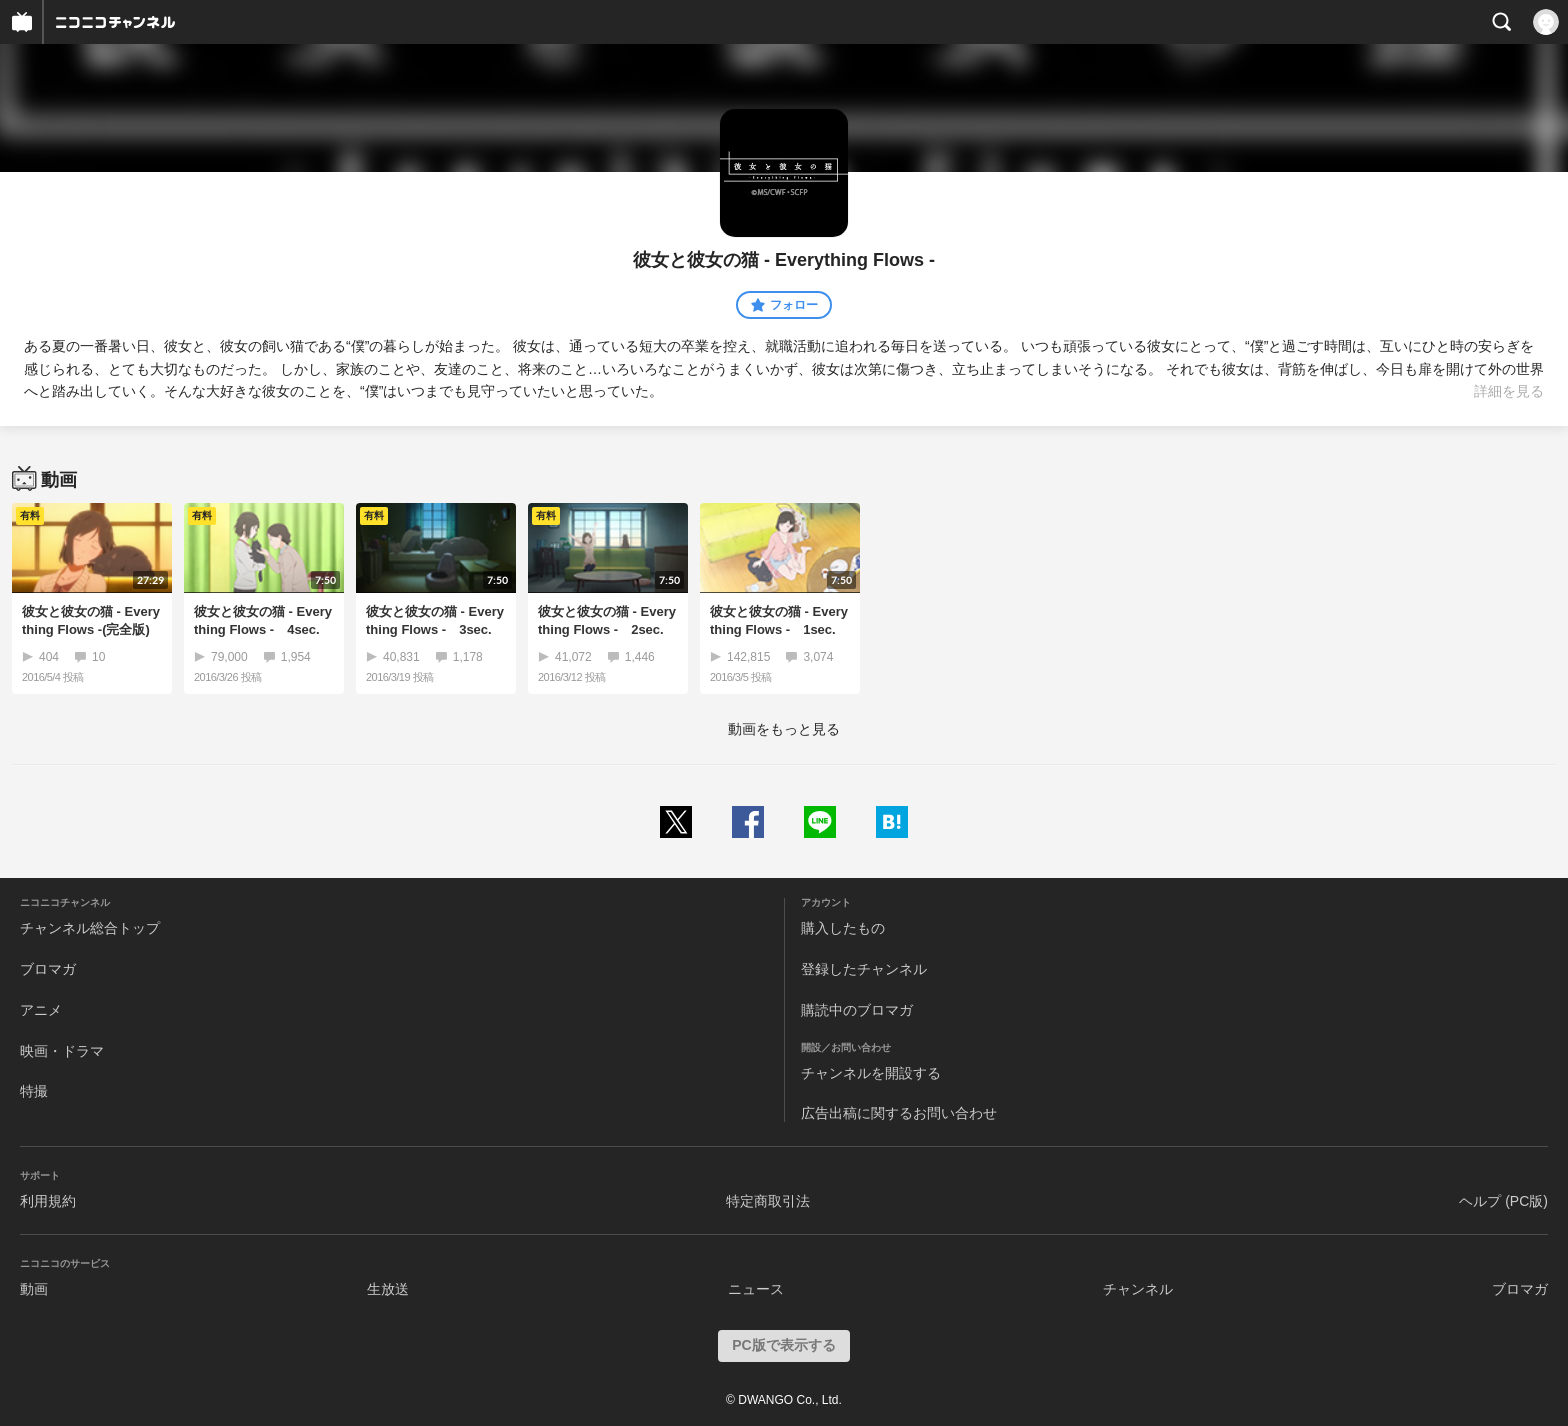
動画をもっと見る (784, 729)
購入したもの (843, 928)
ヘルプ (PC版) (1503, 1201)
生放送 (388, 1289)
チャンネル (1138, 1289)
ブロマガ (48, 969)
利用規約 (48, 1201)
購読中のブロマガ (857, 1010)
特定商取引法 (768, 1201)
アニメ (41, 1010)
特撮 (34, 1091)
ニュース (756, 1289)
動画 (34, 1289)
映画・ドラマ (62, 1051)
